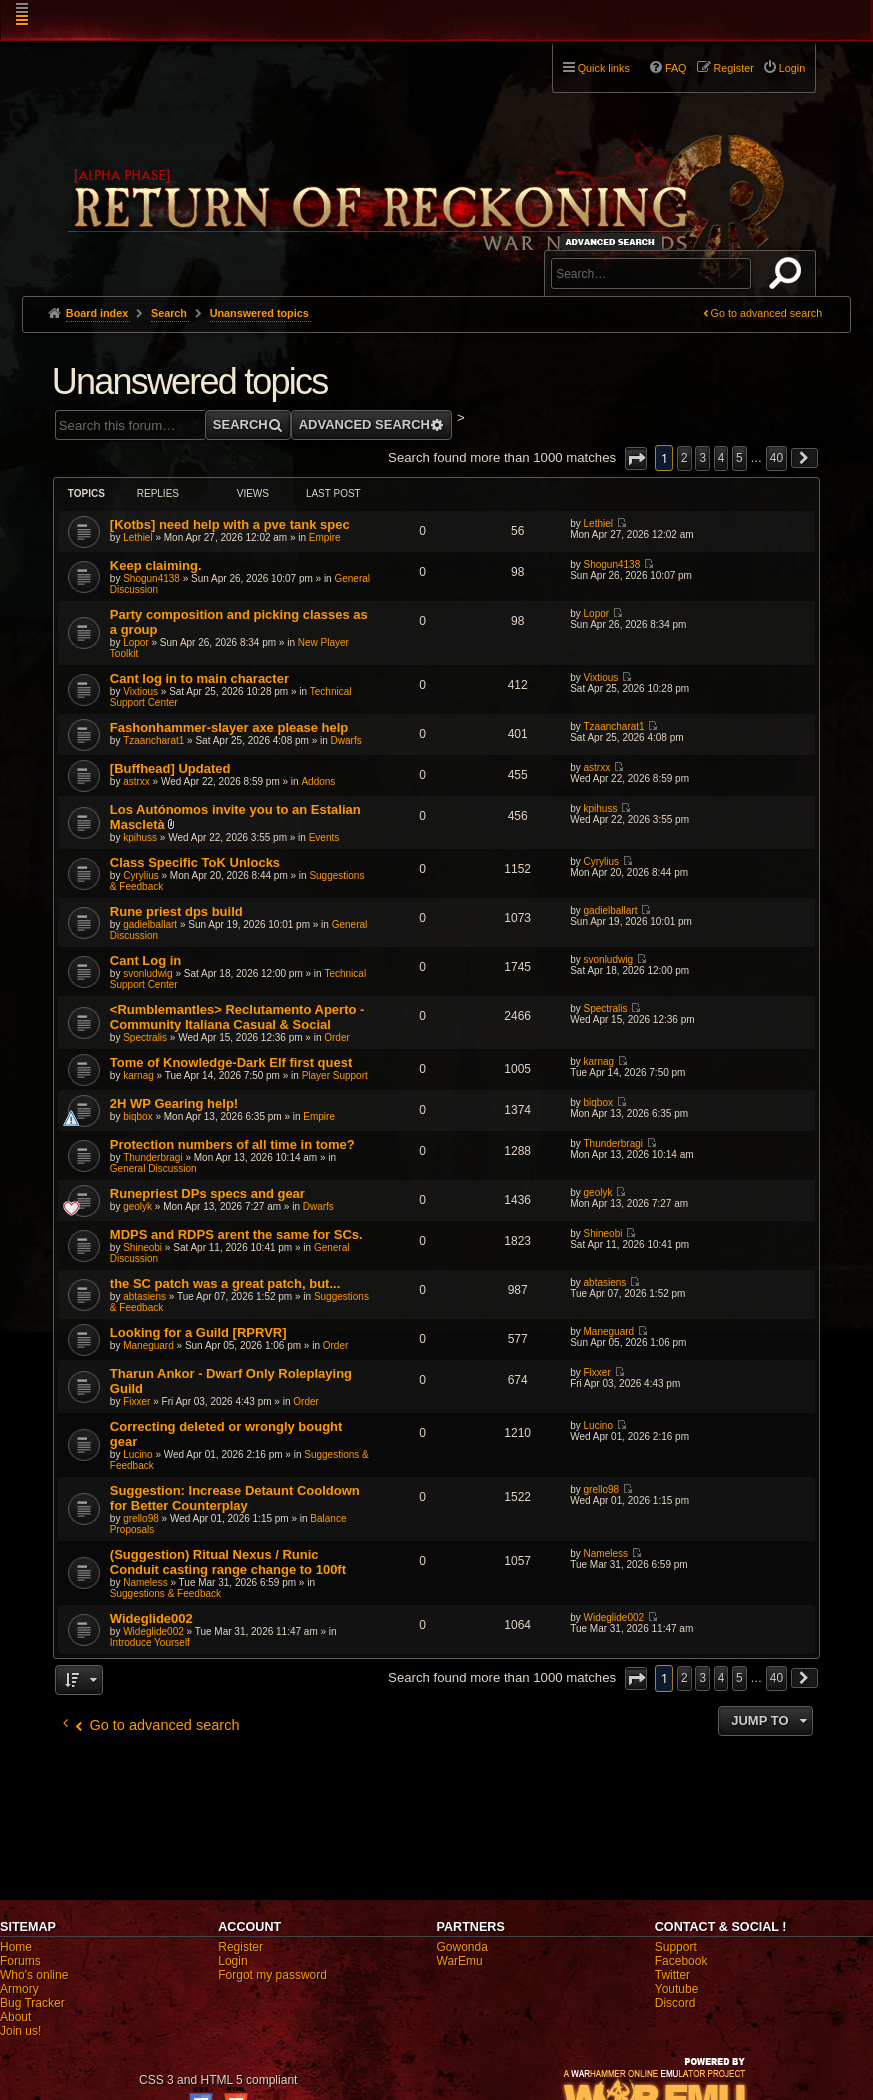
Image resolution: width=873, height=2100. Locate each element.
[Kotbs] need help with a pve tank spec (230, 524)
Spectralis (145, 1037)
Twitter (672, 1975)
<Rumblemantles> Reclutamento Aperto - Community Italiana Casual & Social (237, 1017)
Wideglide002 (151, 1618)
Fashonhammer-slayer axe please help (229, 727)
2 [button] (684, 458)
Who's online (34, 1975)
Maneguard (148, 1345)
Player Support (335, 1075)
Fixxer (136, 1401)
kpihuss (140, 837)
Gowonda (462, 1947)
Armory (19, 1989)
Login (232, 1961)
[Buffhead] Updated (170, 768)
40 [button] (776, 458)
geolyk (137, 1206)
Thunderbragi (152, 1157)
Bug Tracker (32, 2003)
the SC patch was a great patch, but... (225, 1283)
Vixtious (140, 691)
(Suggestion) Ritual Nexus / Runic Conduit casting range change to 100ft (228, 1562)
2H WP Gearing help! (174, 1103)
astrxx (136, 781)
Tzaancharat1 (153, 740)
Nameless (145, 1582)
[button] (636, 458)
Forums (20, 1961)
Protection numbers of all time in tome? (232, 1144)
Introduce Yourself (150, 1642)
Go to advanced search (767, 313)
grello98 (141, 1518)
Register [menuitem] (734, 68)
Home (16, 1947)
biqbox (137, 1116)
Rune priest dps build (176, 911)
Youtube (677, 1989)
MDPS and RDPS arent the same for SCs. (236, 1234)
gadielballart (150, 924)
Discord (675, 2003)
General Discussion (153, 1168)
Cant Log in (146, 960)
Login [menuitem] (792, 68)
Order (337, 1037)
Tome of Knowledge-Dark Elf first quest (231, 1062)
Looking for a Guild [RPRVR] (198, 1332)
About (15, 2017)
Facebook (681, 1961)
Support (676, 1947)
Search (789, 277)
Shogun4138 (151, 578)
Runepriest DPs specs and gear (207, 1193)
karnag (138, 1075)
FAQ (676, 68)
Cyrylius (141, 875)
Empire (325, 537)
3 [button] (702, 458)
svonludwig (147, 973)
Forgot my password (272, 1975)
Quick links (604, 68)
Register (240, 1947)
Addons (318, 781)
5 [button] (739, 458)
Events (324, 837)
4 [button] (721, 458)
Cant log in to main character (199, 678)
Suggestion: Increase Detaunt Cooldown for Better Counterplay (235, 1498)
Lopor (136, 642)
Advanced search (613, 241)
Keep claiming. (156, 565)
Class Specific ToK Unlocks (195, 862)
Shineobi (142, 1247)
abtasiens (144, 1296)
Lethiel (137, 537)
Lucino (137, 1454)
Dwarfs (346, 740)
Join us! (20, 2031)
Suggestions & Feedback (165, 1593)
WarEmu (460, 1961)
